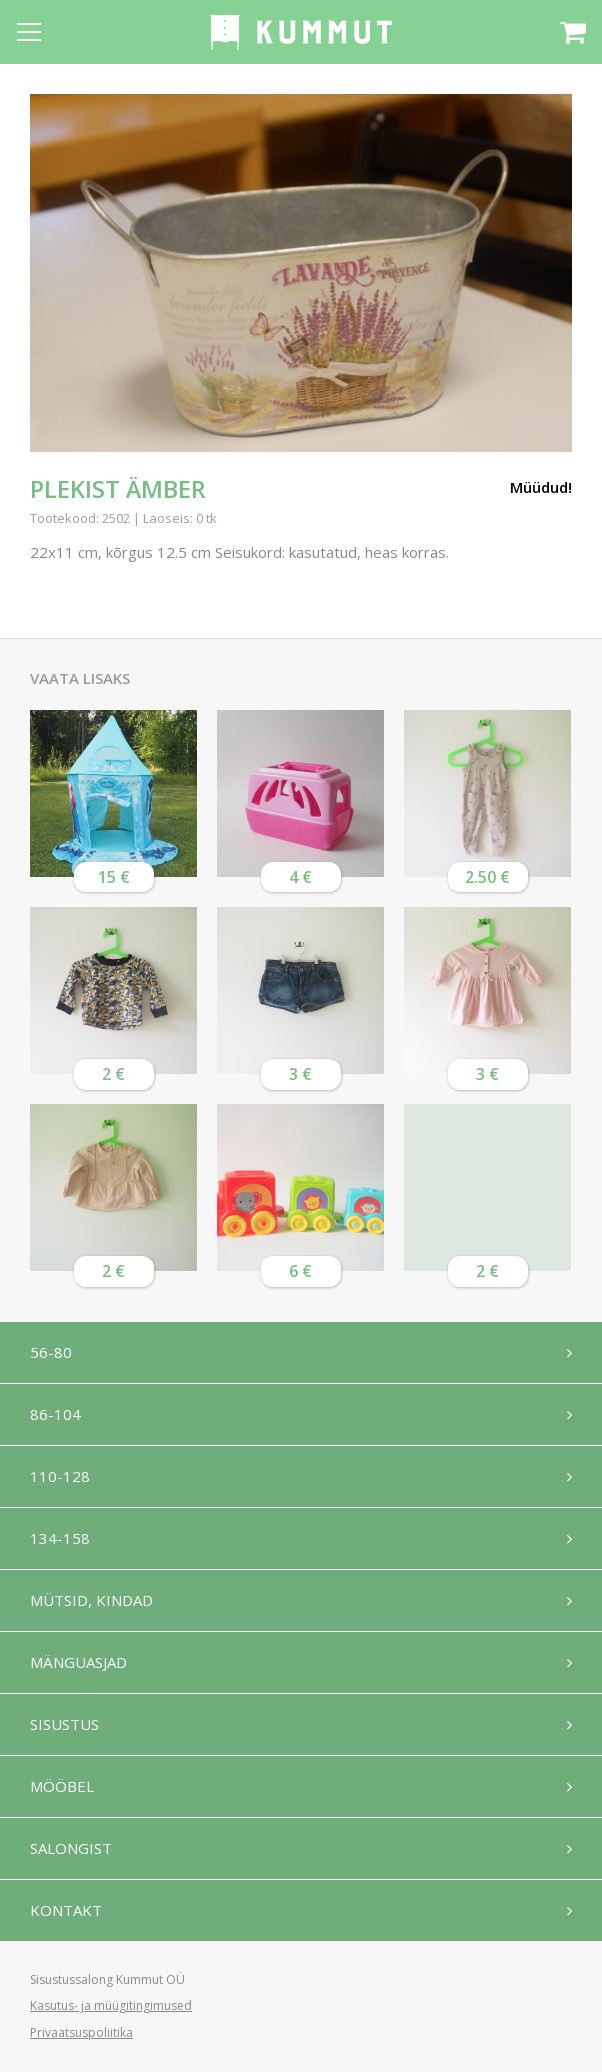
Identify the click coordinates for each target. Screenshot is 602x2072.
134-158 (60, 1538)
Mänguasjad (78, 1662)
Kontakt (66, 1910)
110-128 (60, 1476)
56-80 (51, 1352)
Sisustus (64, 1724)
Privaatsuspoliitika (81, 2032)
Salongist (71, 1848)
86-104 (55, 1414)
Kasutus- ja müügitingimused (111, 2005)
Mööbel (62, 1786)
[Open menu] (29, 32)
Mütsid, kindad (91, 1600)
